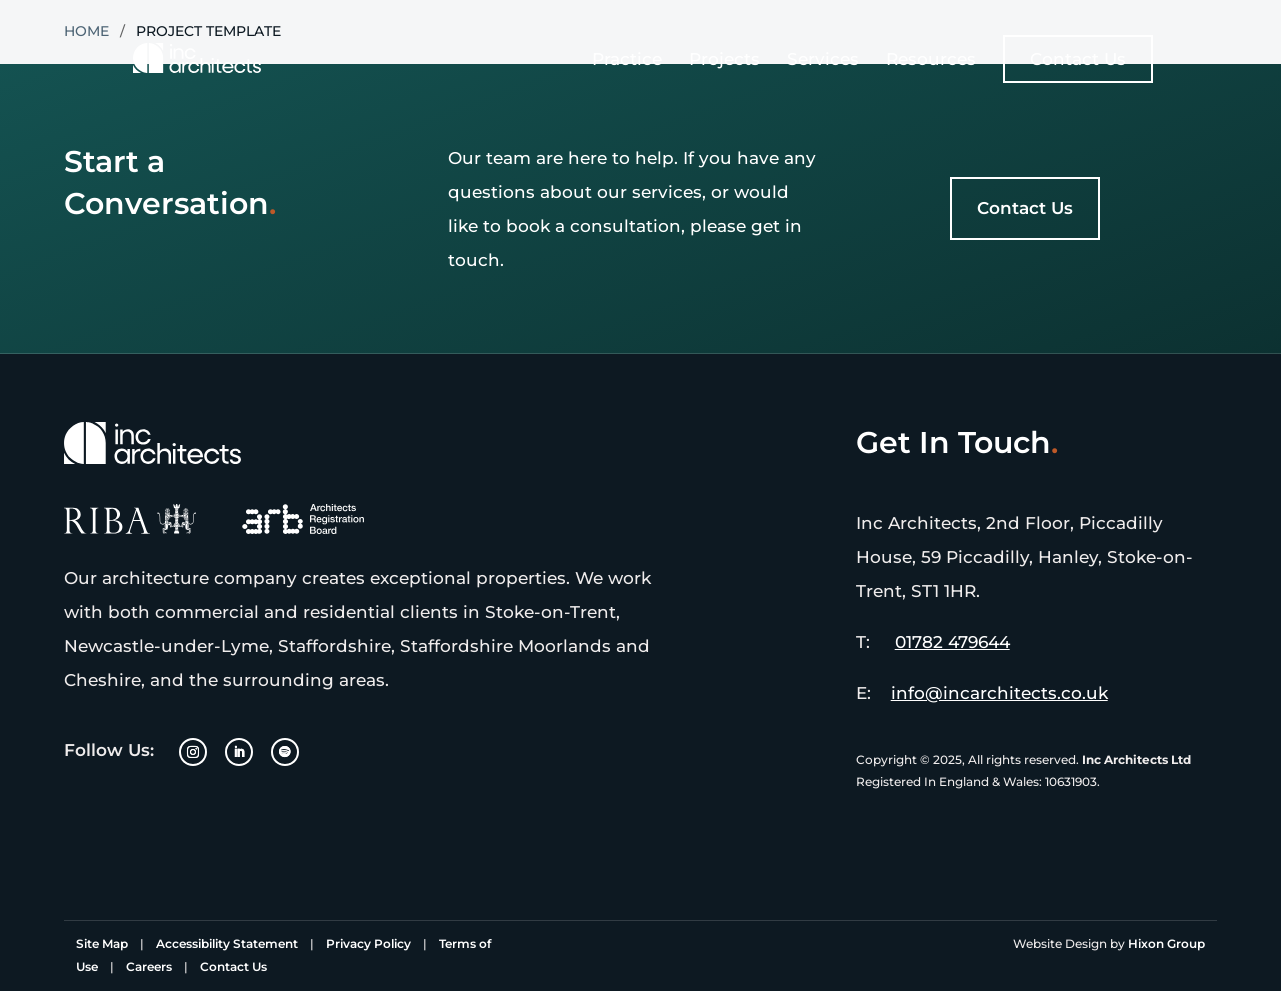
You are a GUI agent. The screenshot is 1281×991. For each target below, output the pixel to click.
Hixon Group (1166, 943)
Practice (627, 60)
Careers (149, 966)
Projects (724, 60)
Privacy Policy (368, 943)
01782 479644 (952, 642)
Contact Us (1078, 59)
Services (823, 60)
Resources (931, 60)
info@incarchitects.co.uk (999, 693)
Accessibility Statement (227, 943)
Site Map (102, 943)
